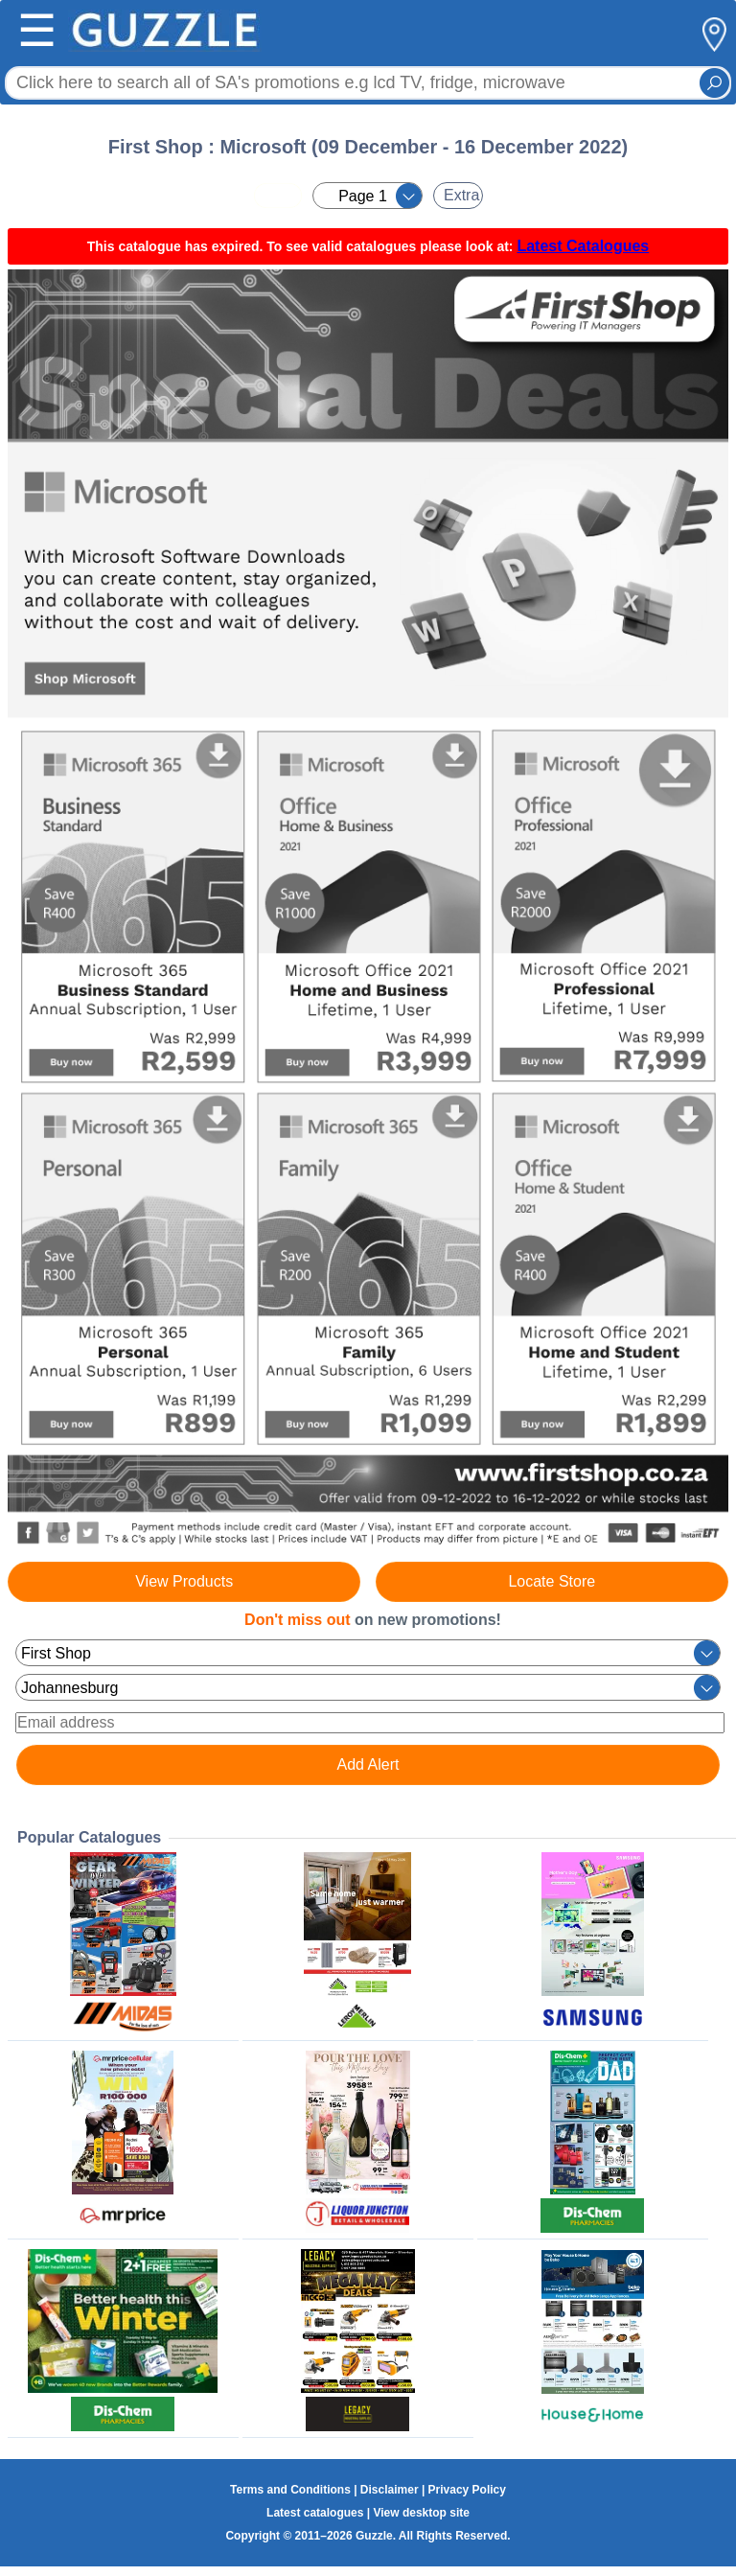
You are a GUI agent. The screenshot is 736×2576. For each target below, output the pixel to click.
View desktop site (421, 2512)
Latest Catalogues (583, 246)
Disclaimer (389, 2489)
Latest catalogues (314, 2512)
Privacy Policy (467, 2489)
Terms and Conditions (290, 2489)
